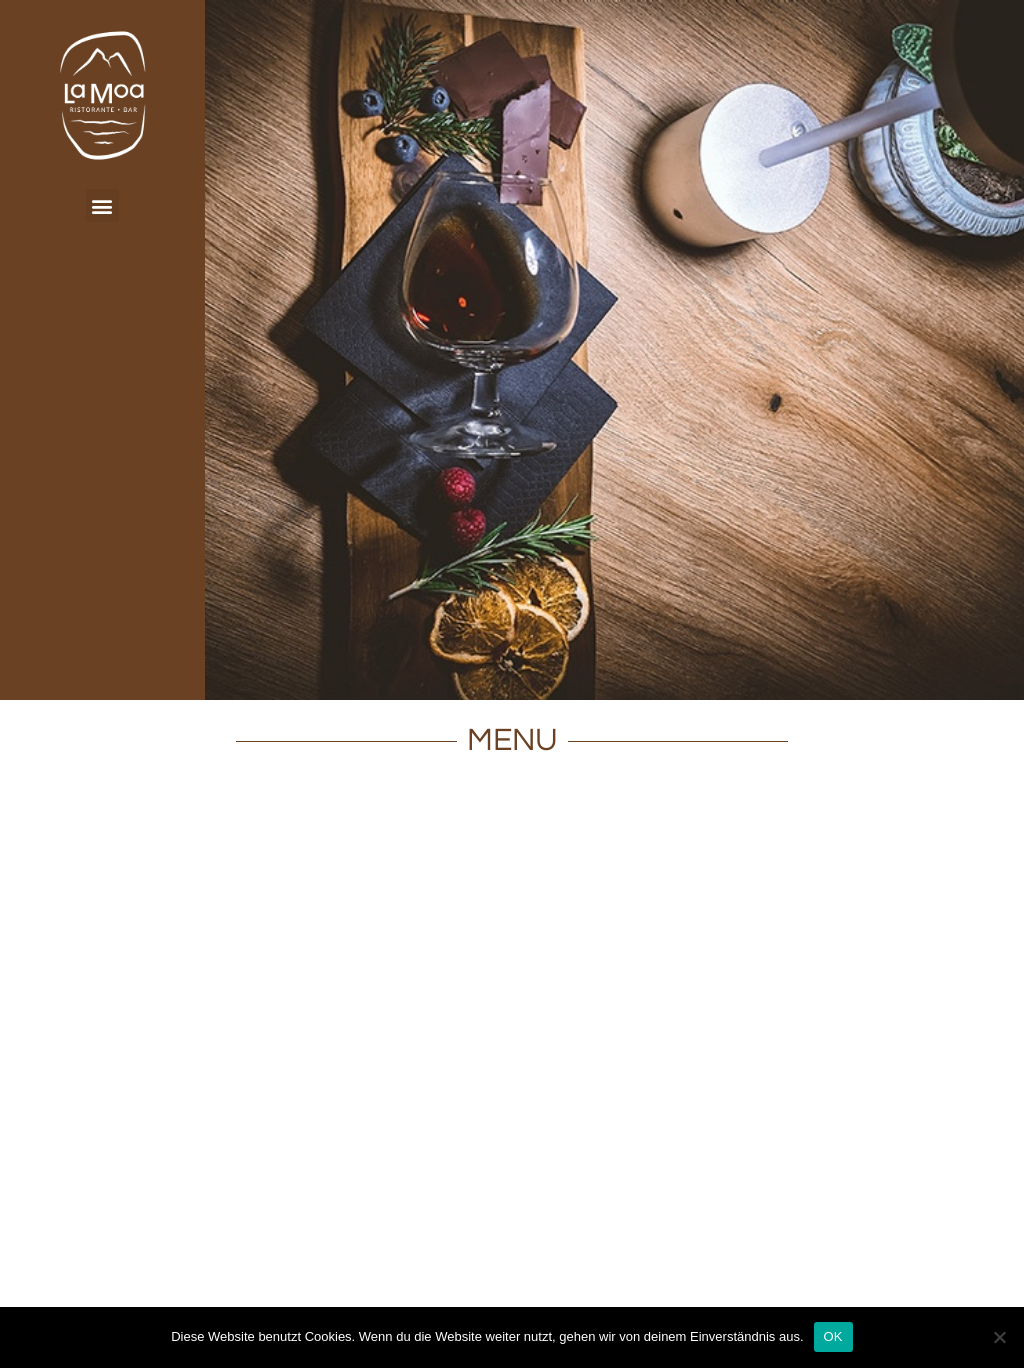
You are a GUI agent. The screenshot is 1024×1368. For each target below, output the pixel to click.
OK (833, 1336)
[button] (102, 205)
